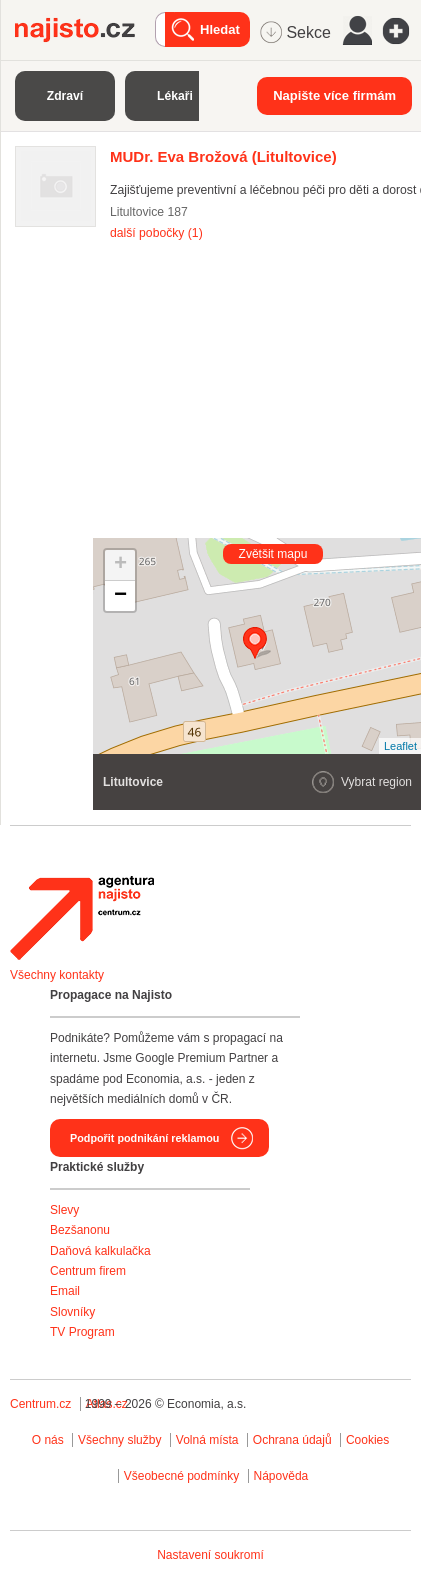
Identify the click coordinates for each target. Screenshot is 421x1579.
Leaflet (400, 746)
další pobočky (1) (156, 233)
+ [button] (120, 565)
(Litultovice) (223, 156)
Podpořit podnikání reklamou (144, 1138)
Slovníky (72, 1312)
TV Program (82, 1332)
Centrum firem (88, 1271)
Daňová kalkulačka (100, 1251)
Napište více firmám (334, 95)
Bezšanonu (80, 1230)
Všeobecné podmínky (181, 1476)
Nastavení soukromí (210, 1555)
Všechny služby (121, 1440)
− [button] (120, 596)
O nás (48, 1440)
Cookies (367, 1440)
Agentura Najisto (82, 918)
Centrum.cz (40, 1404)
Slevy (64, 1210)
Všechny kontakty (57, 975)
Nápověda (281, 1476)
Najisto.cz (85, 30)
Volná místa (207, 1440)
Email (65, 1291)
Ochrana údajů (292, 1440)
